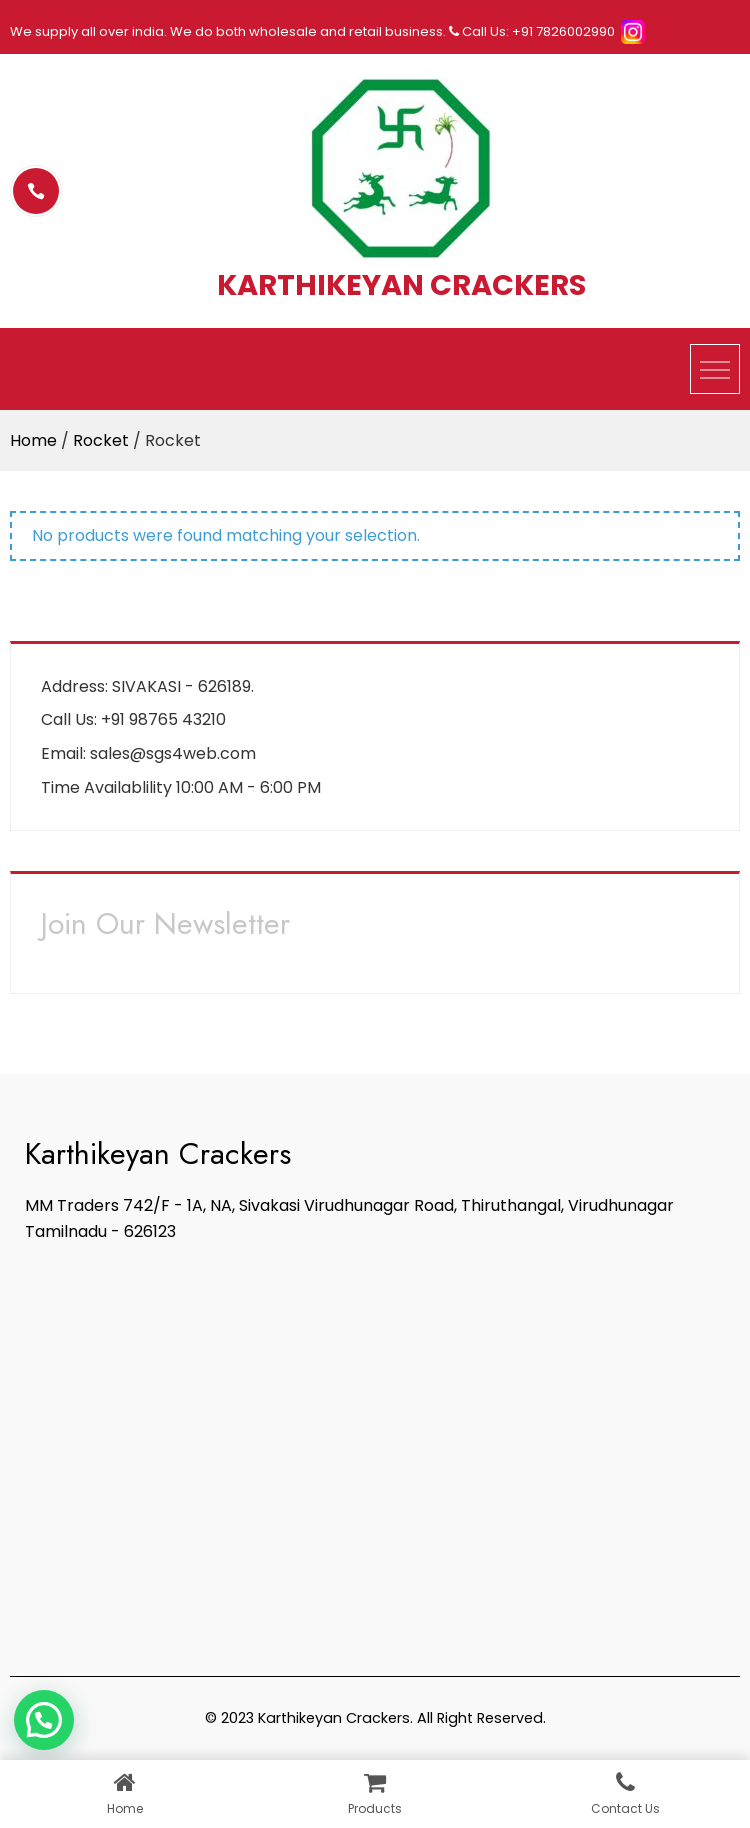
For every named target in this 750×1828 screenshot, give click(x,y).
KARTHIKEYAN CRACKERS (401, 285)
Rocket (101, 440)
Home (33, 440)
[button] (44, 1720)
